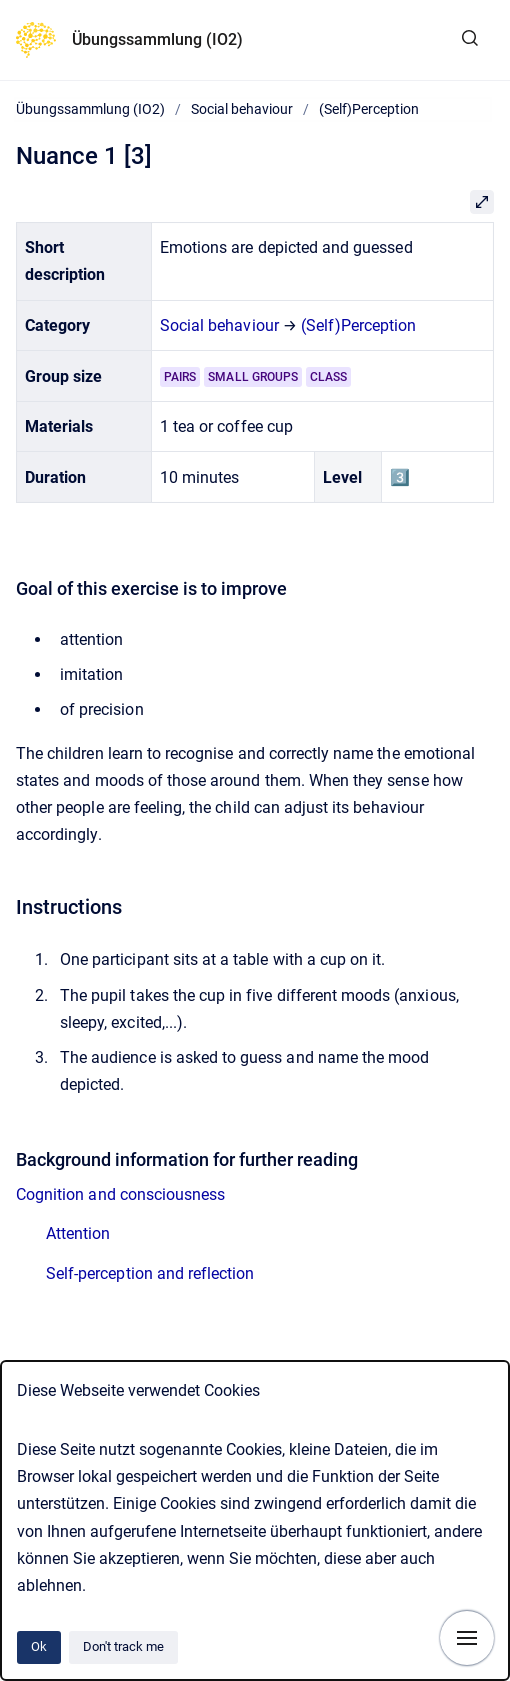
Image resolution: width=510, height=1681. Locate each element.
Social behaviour (242, 109)
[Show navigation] (467, 1638)
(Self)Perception (369, 109)
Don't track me (123, 1646)
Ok (39, 1646)
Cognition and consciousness (120, 1194)
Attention (78, 1233)
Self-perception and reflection (150, 1273)
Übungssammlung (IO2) (157, 39)
